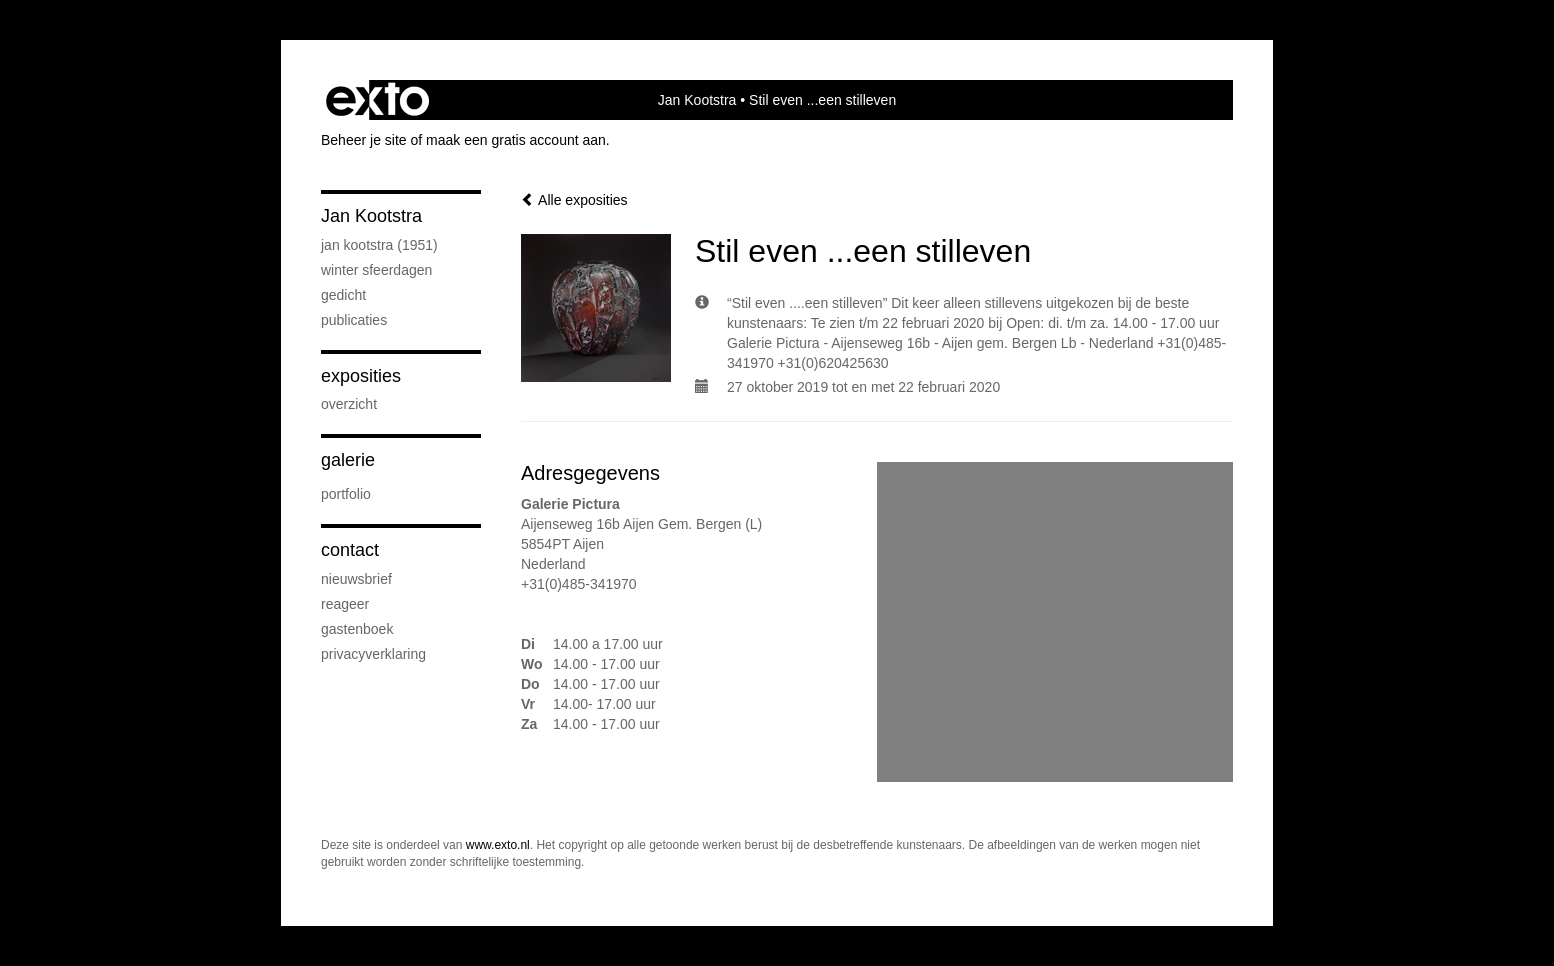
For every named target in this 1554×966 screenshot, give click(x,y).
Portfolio (346, 494)
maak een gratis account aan (516, 140)
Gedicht (343, 295)
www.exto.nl (498, 845)
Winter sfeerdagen (376, 270)
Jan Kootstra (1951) (379, 245)
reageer (345, 604)
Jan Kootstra (697, 100)
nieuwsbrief (356, 579)
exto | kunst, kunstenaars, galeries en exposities (377, 100)
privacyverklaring (373, 654)
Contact (350, 550)
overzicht (349, 404)
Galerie (348, 460)
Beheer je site (364, 140)
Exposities (361, 376)
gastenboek (357, 629)
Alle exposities (574, 200)
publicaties (354, 320)
